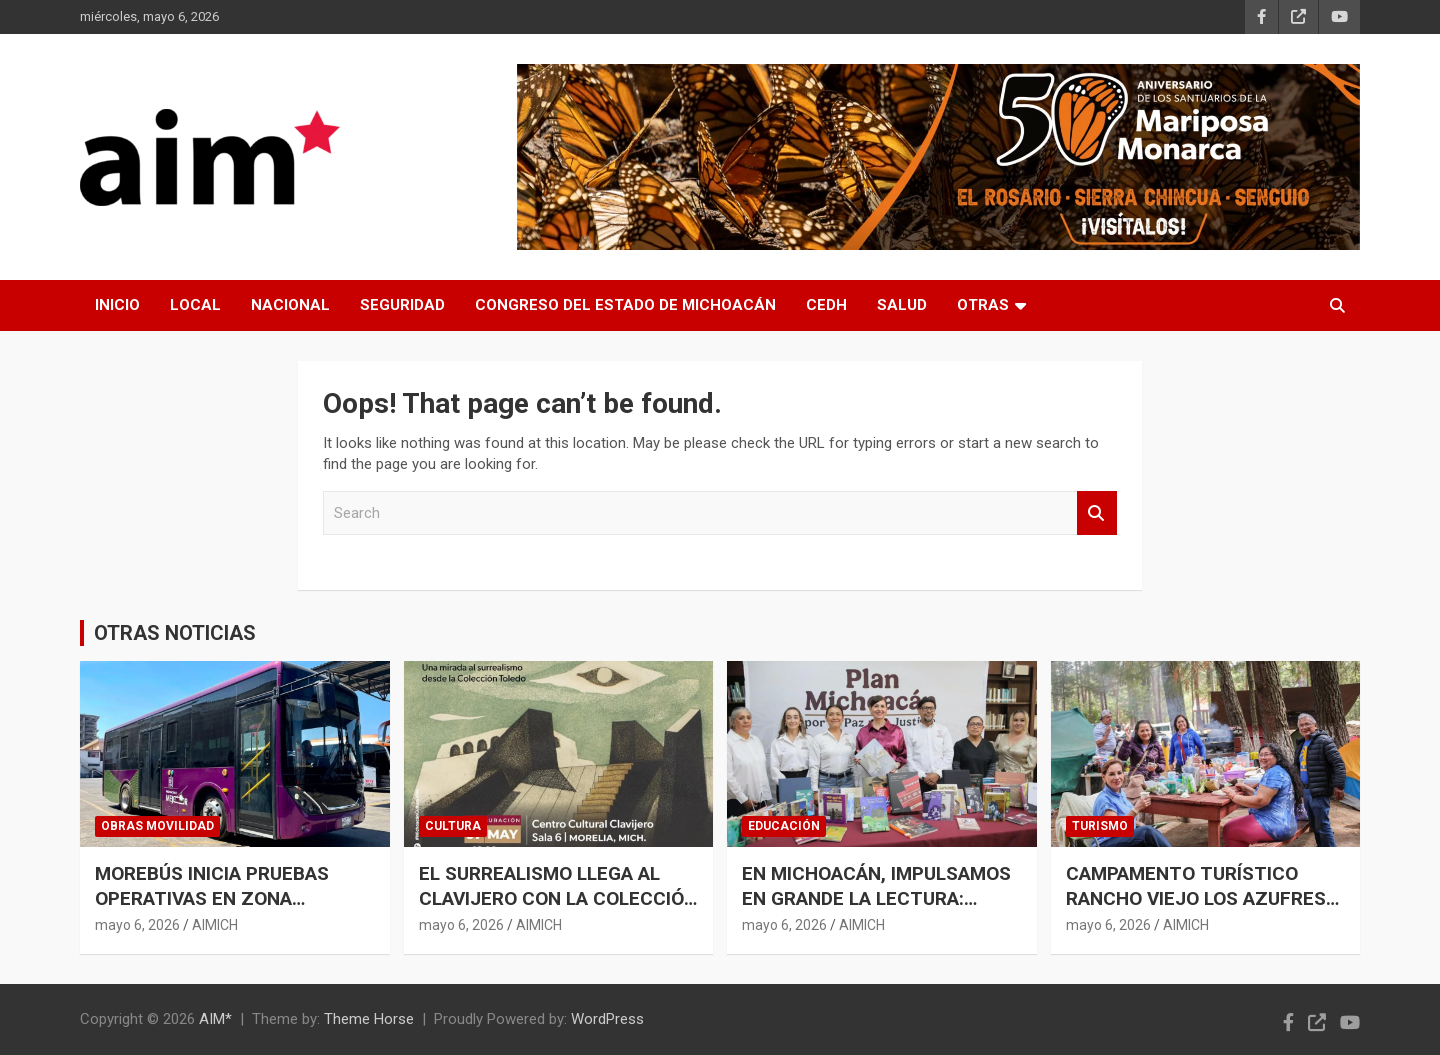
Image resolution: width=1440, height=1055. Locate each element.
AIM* (215, 1019)
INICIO (117, 305)
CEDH (826, 305)
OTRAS (983, 305)
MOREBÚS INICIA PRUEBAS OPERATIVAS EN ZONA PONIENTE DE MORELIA (212, 898)
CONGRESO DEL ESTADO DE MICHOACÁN (625, 305)
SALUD (902, 305)
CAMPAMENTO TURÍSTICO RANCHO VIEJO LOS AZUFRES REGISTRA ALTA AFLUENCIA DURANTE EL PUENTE (1196, 910)
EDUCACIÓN (784, 826)
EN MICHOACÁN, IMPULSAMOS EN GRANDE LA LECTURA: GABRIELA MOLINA (876, 898)
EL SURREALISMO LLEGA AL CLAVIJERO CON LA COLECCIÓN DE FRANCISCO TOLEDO (558, 898)
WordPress (607, 1019)
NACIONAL (290, 305)
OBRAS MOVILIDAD (157, 826)
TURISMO (1100, 826)
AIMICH (215, 925)
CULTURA (453, 826)
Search (1097, 513)
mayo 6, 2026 (137, 925)
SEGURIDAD (402, 305)
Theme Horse (369, 1019)
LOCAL (195, 305)
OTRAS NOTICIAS (175, 633)
